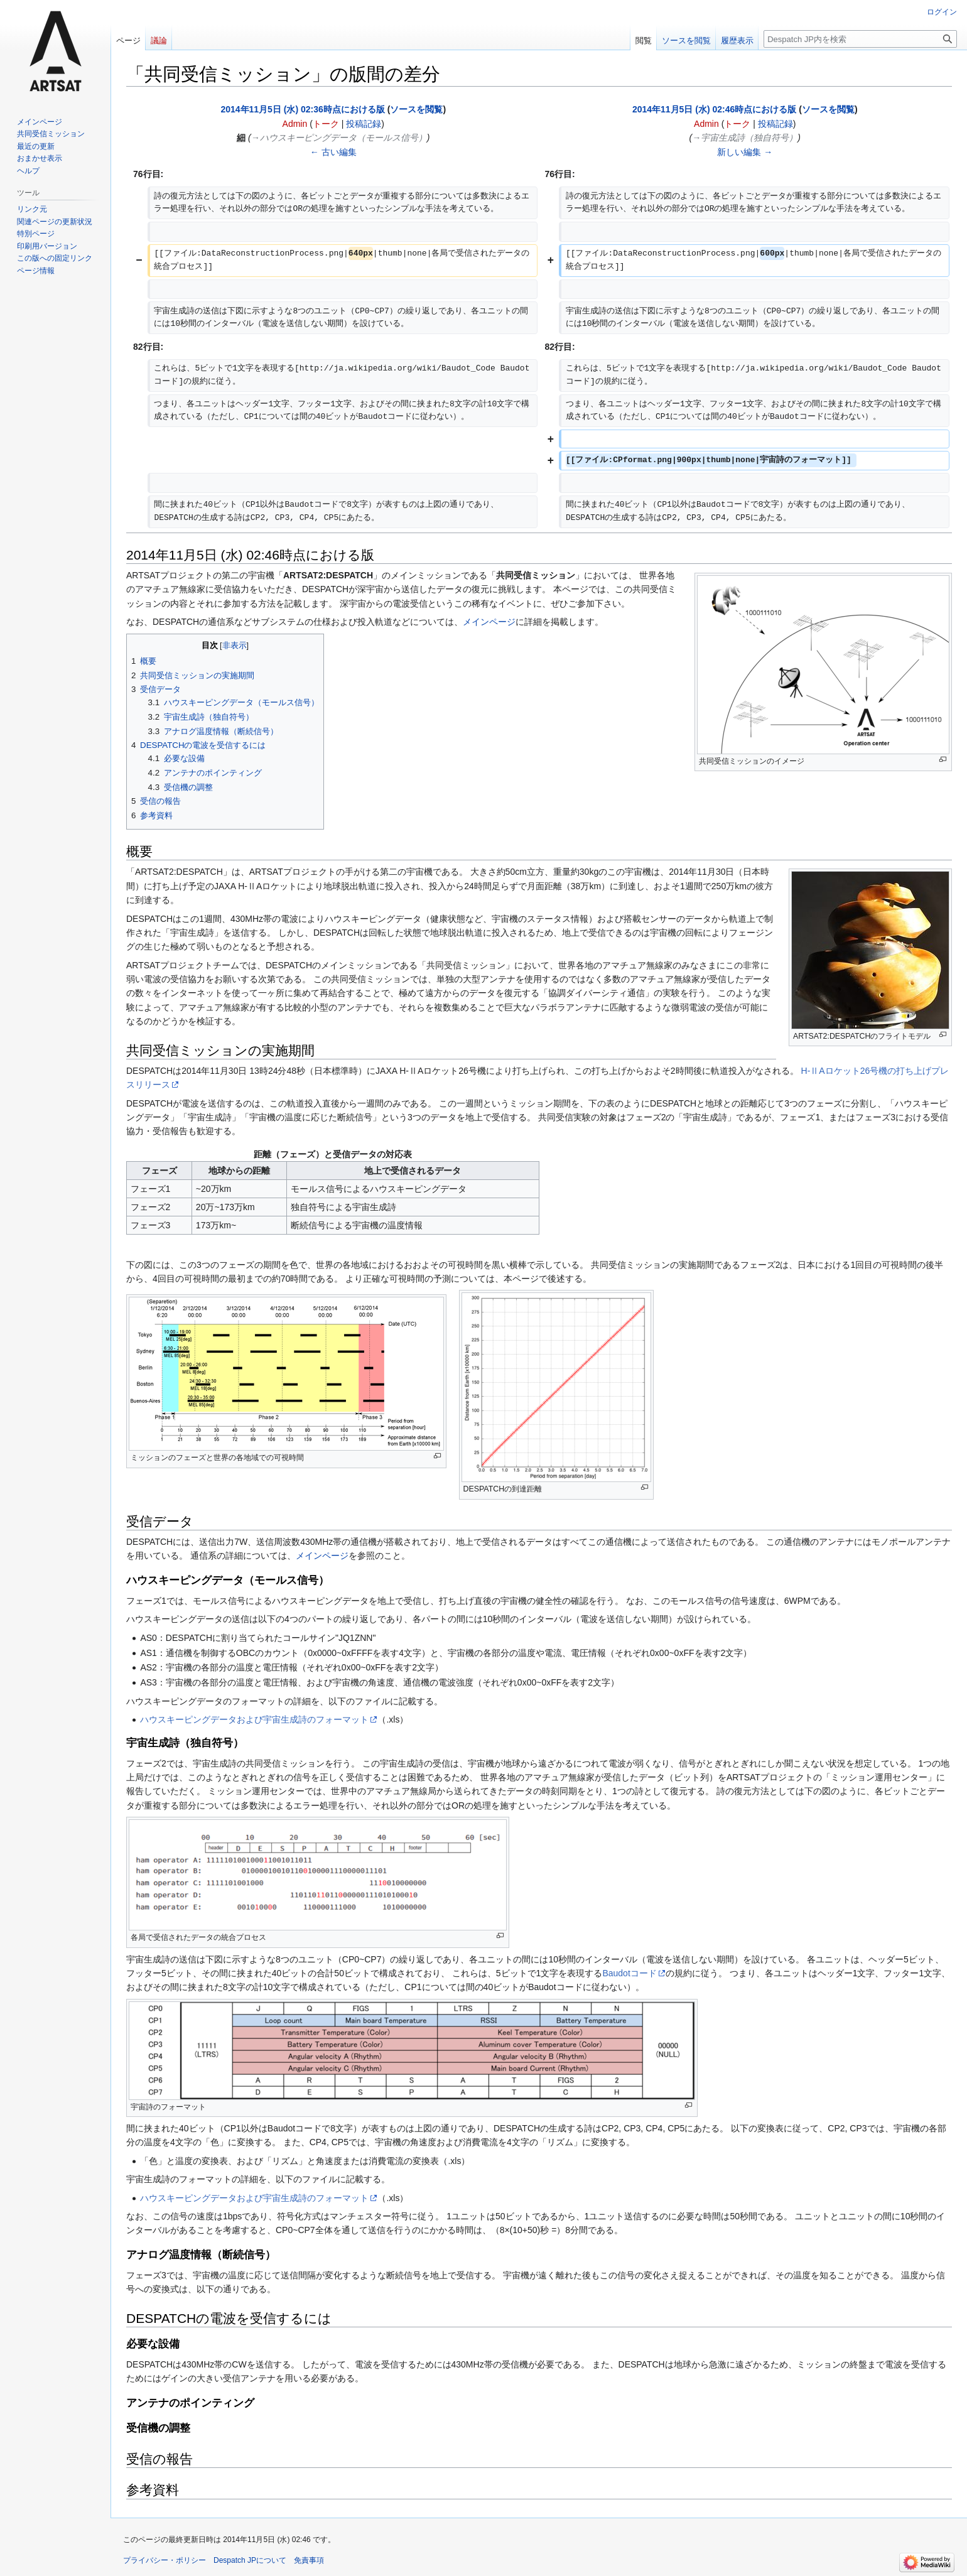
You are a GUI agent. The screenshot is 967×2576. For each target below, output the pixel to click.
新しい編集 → (744, 152)
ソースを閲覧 (416, 109)
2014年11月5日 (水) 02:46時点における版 (714, 109)
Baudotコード (629, 1973)
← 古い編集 (333, 152)
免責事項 (309, 2560)
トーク (326, 124)
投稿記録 (363, 124)
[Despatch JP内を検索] (860, 39)
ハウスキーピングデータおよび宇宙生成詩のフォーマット (254, 1719)
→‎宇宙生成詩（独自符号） (744, 138)
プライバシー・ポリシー (164, 2560)
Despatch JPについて (249, 2560)
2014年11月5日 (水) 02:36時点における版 (302, 109)
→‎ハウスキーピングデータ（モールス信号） (339, 138)
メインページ (489, 622)
